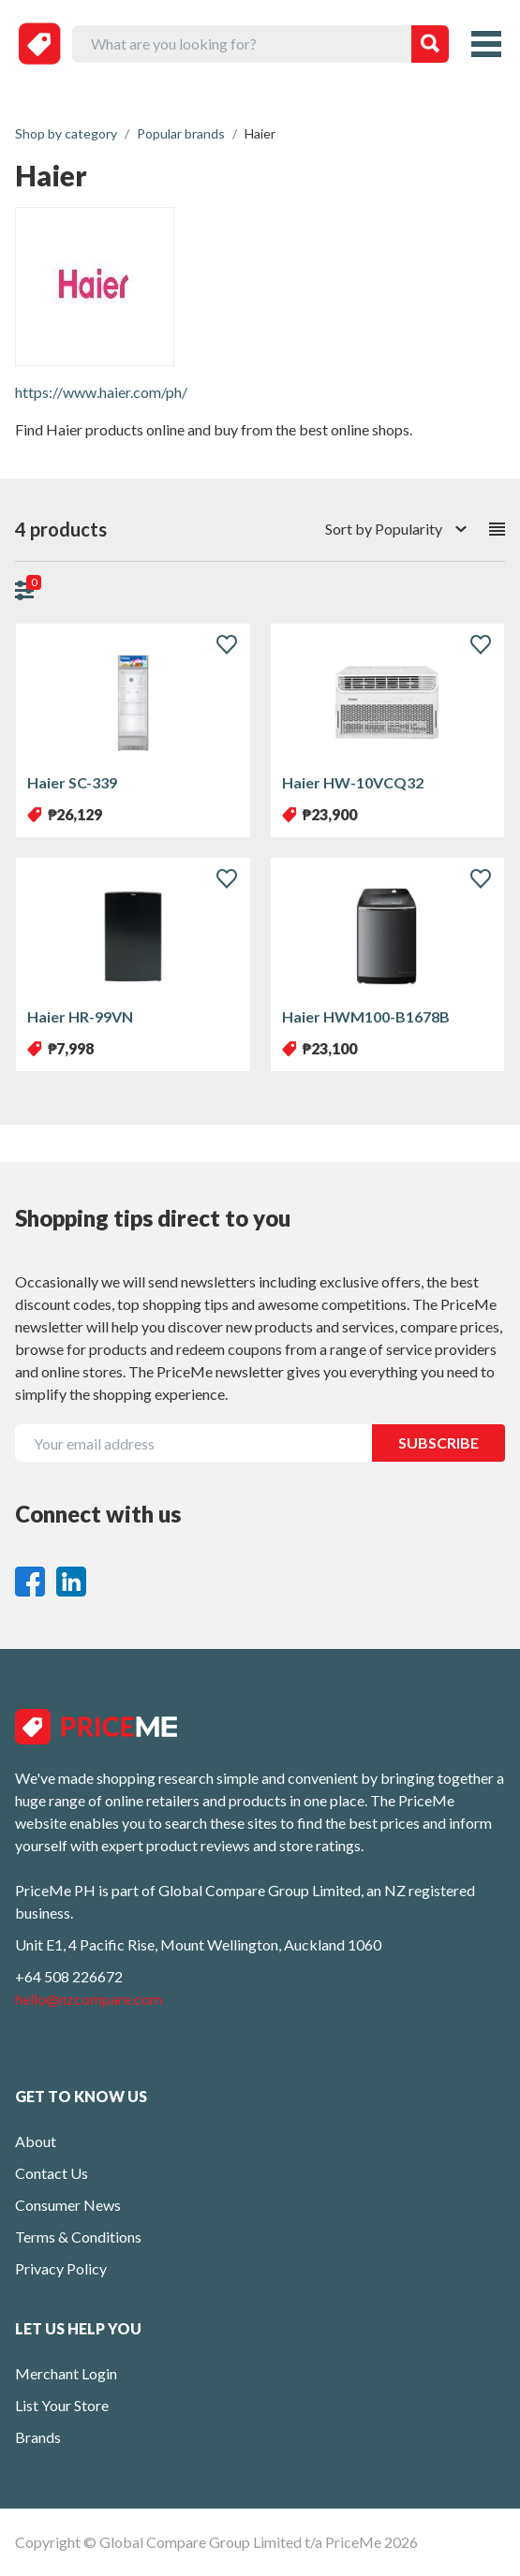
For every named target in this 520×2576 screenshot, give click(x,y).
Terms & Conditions (78, 2236)
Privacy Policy (61, 2268)
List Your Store (62, 2405)
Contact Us (51, 2173)
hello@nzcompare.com (88, 1999)
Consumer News (68, 2205)
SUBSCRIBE (438, 1442)
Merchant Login (66, 2373)
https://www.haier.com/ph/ (101, 392)
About (35, 2141)
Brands (38, 2437)
